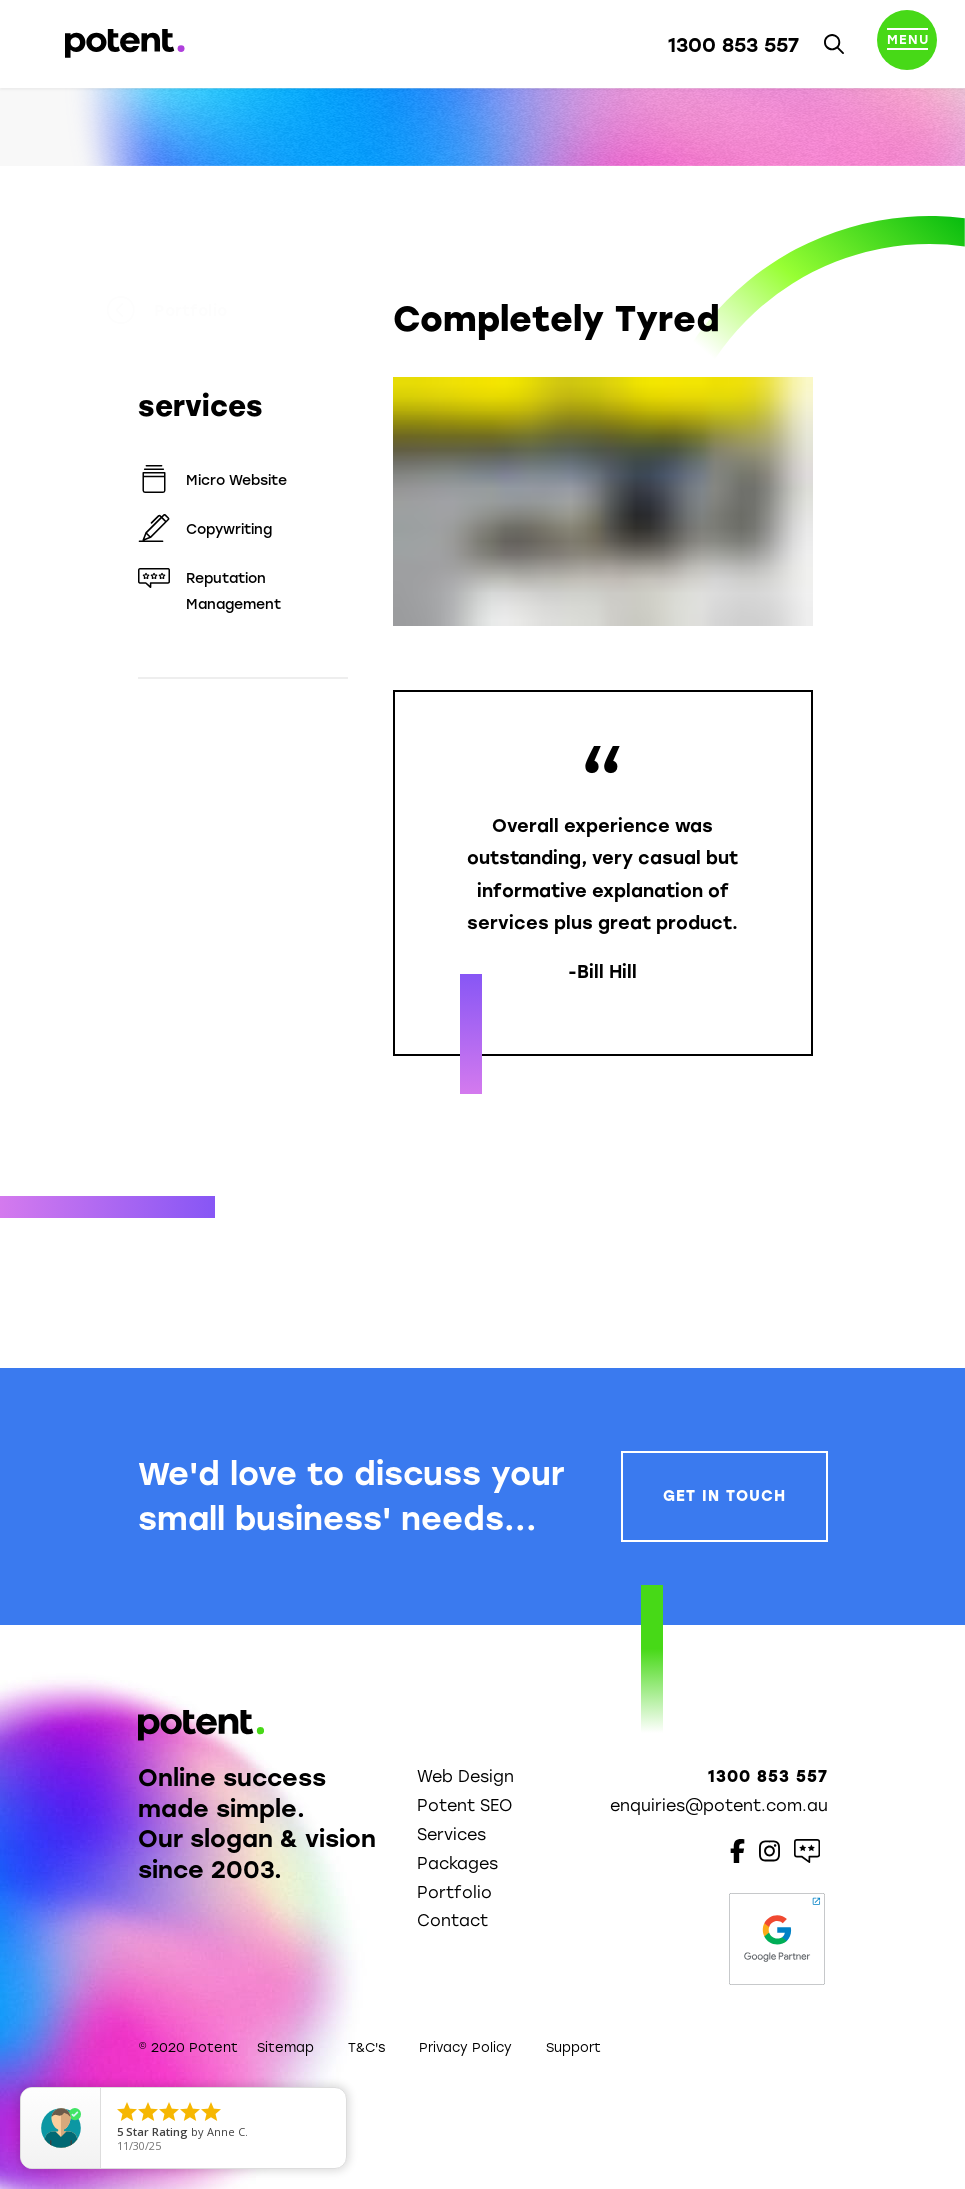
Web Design (465, 1776)
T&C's (366, 2047)
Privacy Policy (465, 2047)
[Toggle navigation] (907, 44)
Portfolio (199, 311)
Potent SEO (464, 1805)
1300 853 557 (733, 45)
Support (573, 2047)
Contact (452, 1920)
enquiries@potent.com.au (719, 1805)
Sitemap (285, 2047)
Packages (457, 1863)
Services (451, 1834)
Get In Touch (724, 1496)
